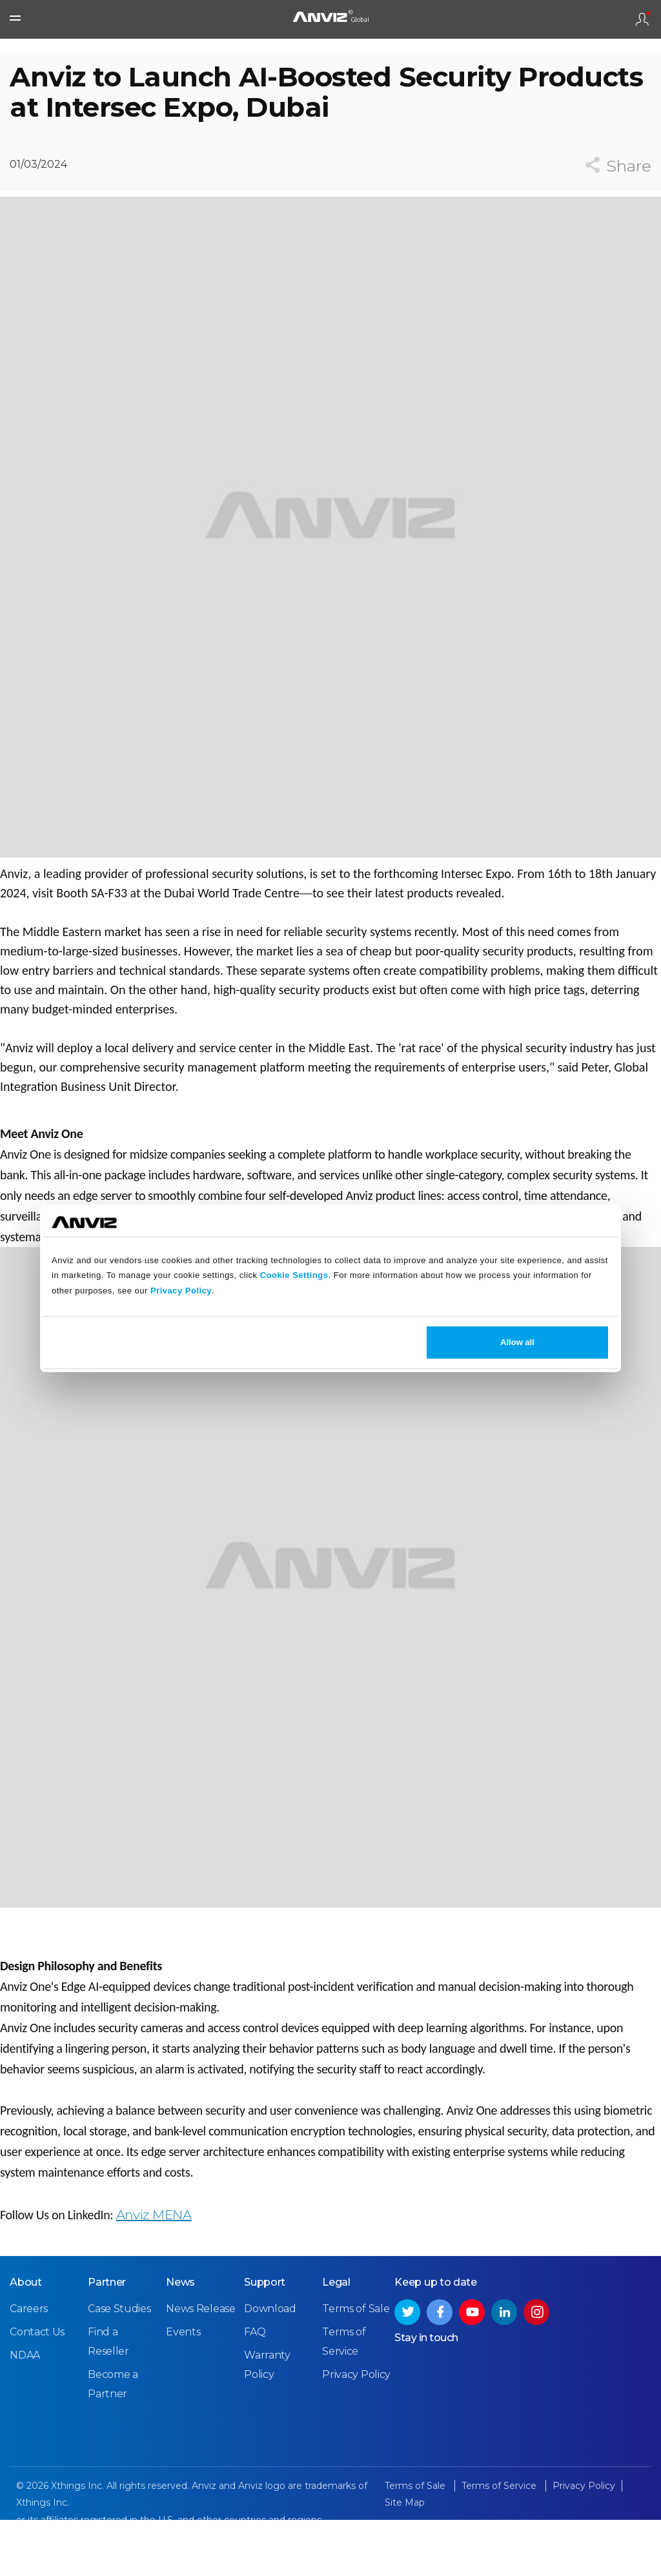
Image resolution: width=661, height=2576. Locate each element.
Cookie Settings (294, 1275)
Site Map (405, 2560)
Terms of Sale (355, 2366)
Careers (29, 2366)
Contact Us (37, 2389)
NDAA (25, 2412)
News (180, 2339)
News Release (200, 2366)
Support (264, 2339)
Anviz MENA (154, 2253)
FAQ (254, 2389)
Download (270, 2366)
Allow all (517, 1342)
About (26, 2339)
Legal (336, 2339)
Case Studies (119, 2366)
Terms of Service (500, 2543)
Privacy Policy (181, 1290)
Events (183, 2389)
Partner (107, 2339)
